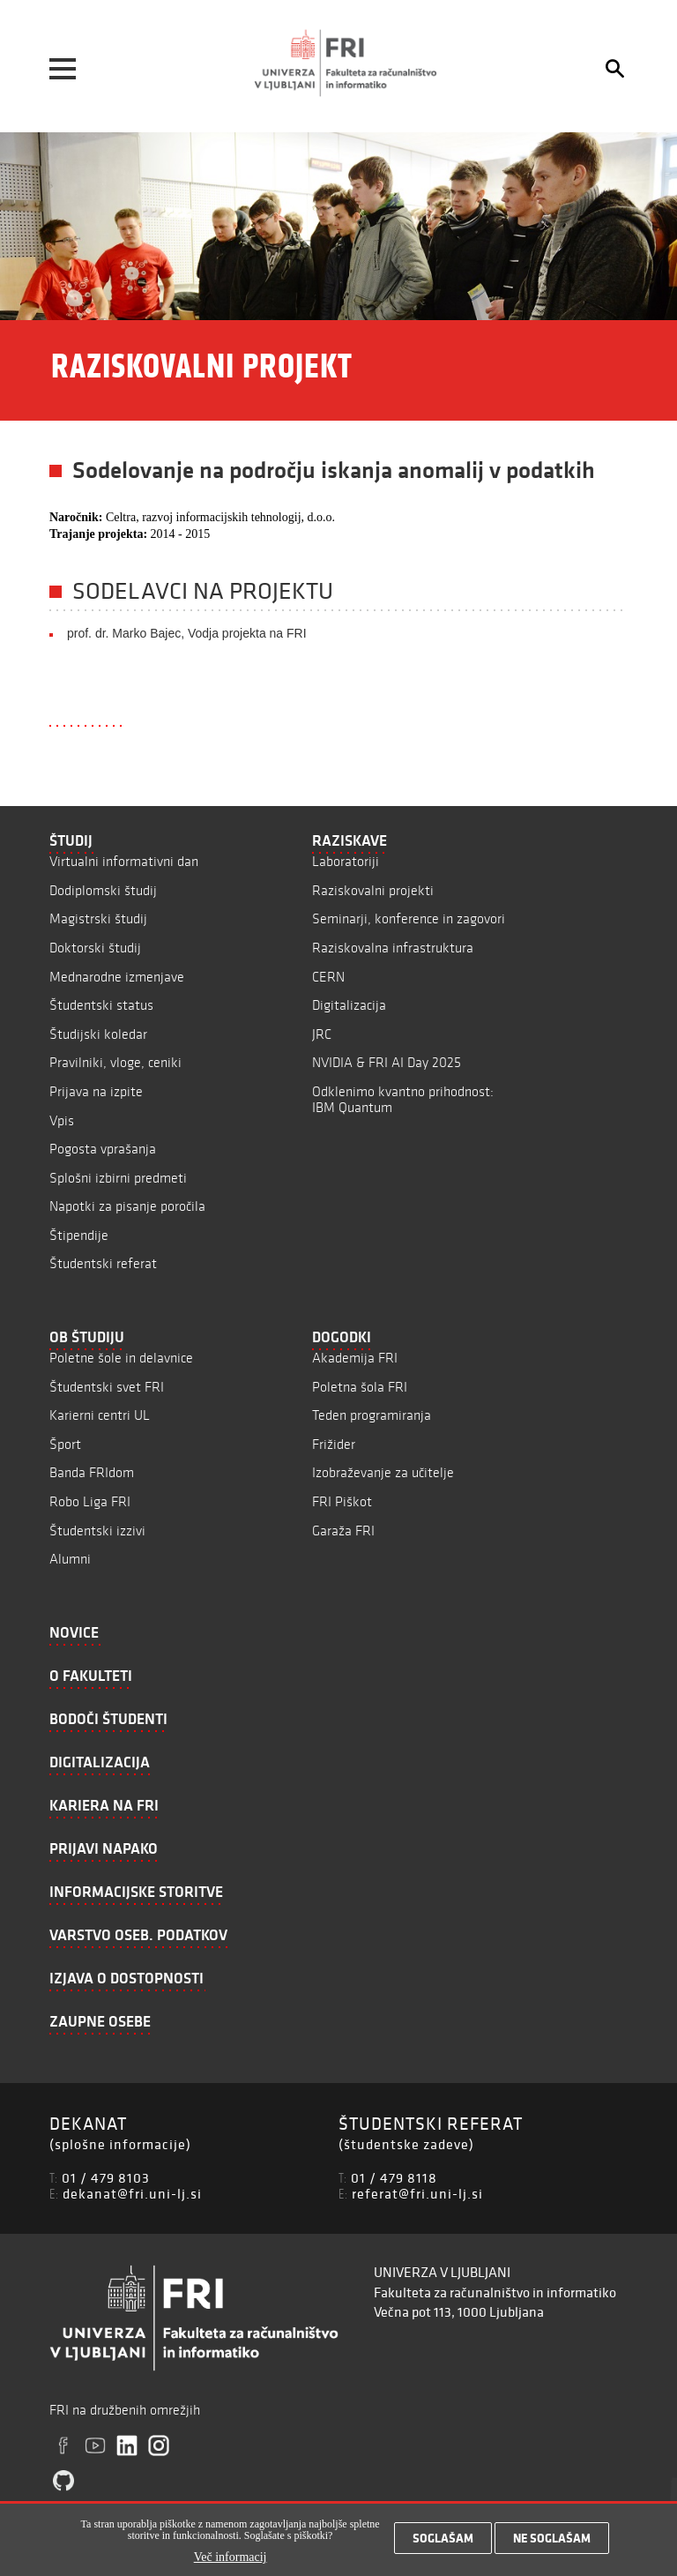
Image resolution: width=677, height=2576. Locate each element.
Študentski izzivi (97, 1530)
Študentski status (101, 1005)
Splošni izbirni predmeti (118, 1177)
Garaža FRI (343, 1530)
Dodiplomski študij (103, 890)
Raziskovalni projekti (373, 890)
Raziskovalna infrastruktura (392, 947)
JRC (321, 1034)
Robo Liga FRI (89, 1501)
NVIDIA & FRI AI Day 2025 (386, 1062)
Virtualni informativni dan (123, 861)
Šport (65, 1444)
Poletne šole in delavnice (121, 1357)
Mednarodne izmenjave (116, 976)
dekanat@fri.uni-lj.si (132, 2193)
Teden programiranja (371, 1415)
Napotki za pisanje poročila (127, 1206)
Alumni (70, 1558)
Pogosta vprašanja (102, 1148)
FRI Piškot (342, 1501)
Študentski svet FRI (106, 1386)
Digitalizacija (349, 1005)
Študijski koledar (98, 1034)
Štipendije (78, 1235)
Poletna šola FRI (359, 1386)
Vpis (61, 1120)
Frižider (333, 1444)
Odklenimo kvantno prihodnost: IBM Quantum (403, 1099)
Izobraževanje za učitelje (383, 1472)
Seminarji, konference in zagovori (408, 918)
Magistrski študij (98, 918)
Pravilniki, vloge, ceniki (115, 1062)
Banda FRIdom (91, 1472)
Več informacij (230, 2563)
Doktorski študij (95, 947)
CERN (328, 976)
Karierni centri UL (99, 1415)
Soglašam (443, 2544)
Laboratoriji (345, 861)
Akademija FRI (355, 1357)
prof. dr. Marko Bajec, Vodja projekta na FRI (187, 633)
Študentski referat (103, 1263)
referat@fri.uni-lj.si (417, 2193)
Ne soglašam (552, 2544)
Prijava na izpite (96, 1091)
